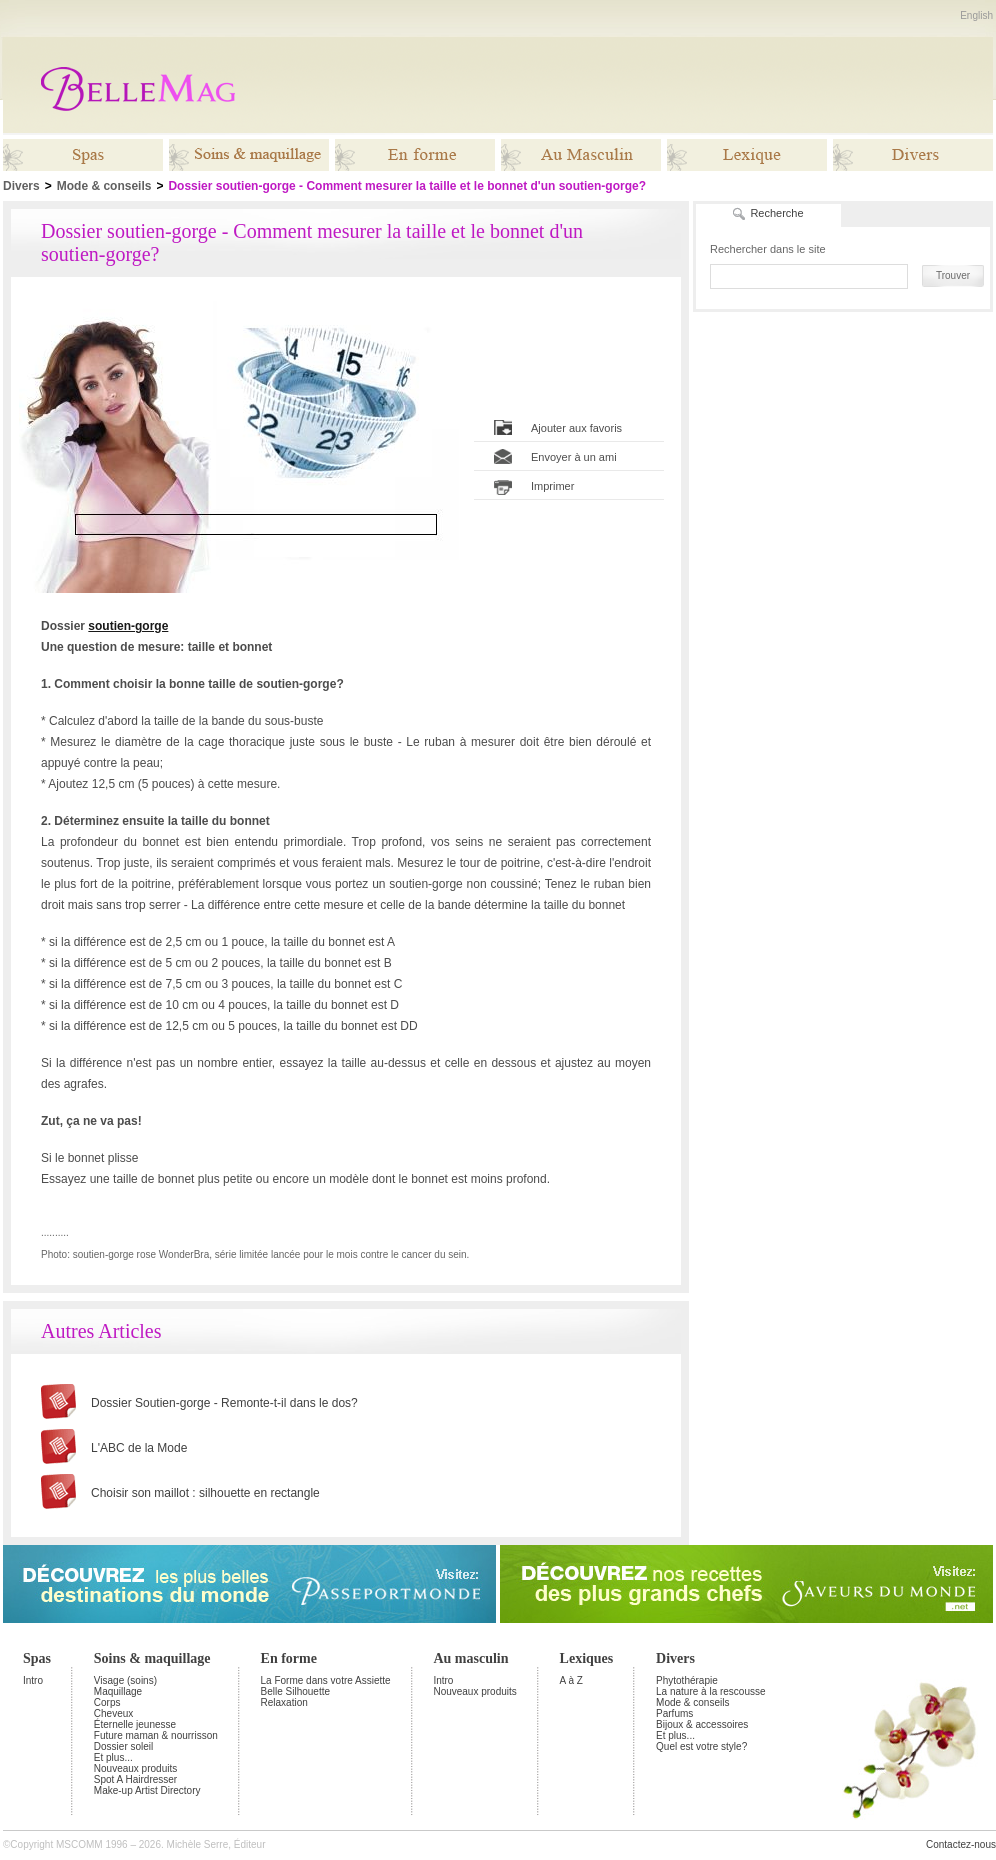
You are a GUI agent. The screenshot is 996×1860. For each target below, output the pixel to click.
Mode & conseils (104, 186)
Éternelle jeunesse (135, 1724)
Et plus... (113, 1757)
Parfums (674, 1713)
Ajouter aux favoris (576, 429)
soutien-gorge (128, 626)
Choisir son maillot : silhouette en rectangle (205, 1493)
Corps (107, 1702)
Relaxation (284, 1702)
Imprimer (552, 487)
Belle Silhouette (296, 1691)
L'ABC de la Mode (139, 1448)
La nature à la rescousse (711, 1691)
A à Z (571, 1680)
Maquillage (118, 1691)
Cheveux (113, 1713)
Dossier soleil (123, 1746)
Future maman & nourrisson (156, 1735)
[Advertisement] (843, 441)
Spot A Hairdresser (135, 1779)
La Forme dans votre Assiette (326, 1680)
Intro (33, 1680)
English (976, 15)
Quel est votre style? (701, 1746)
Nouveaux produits (135, 1768)
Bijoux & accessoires (702, 1724)
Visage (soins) (125, 1680)
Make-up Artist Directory (147, 1790)
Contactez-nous (961, 1844)
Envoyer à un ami (574, 458)
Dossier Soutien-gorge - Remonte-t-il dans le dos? (224, 1403)
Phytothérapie (687, 1680)
